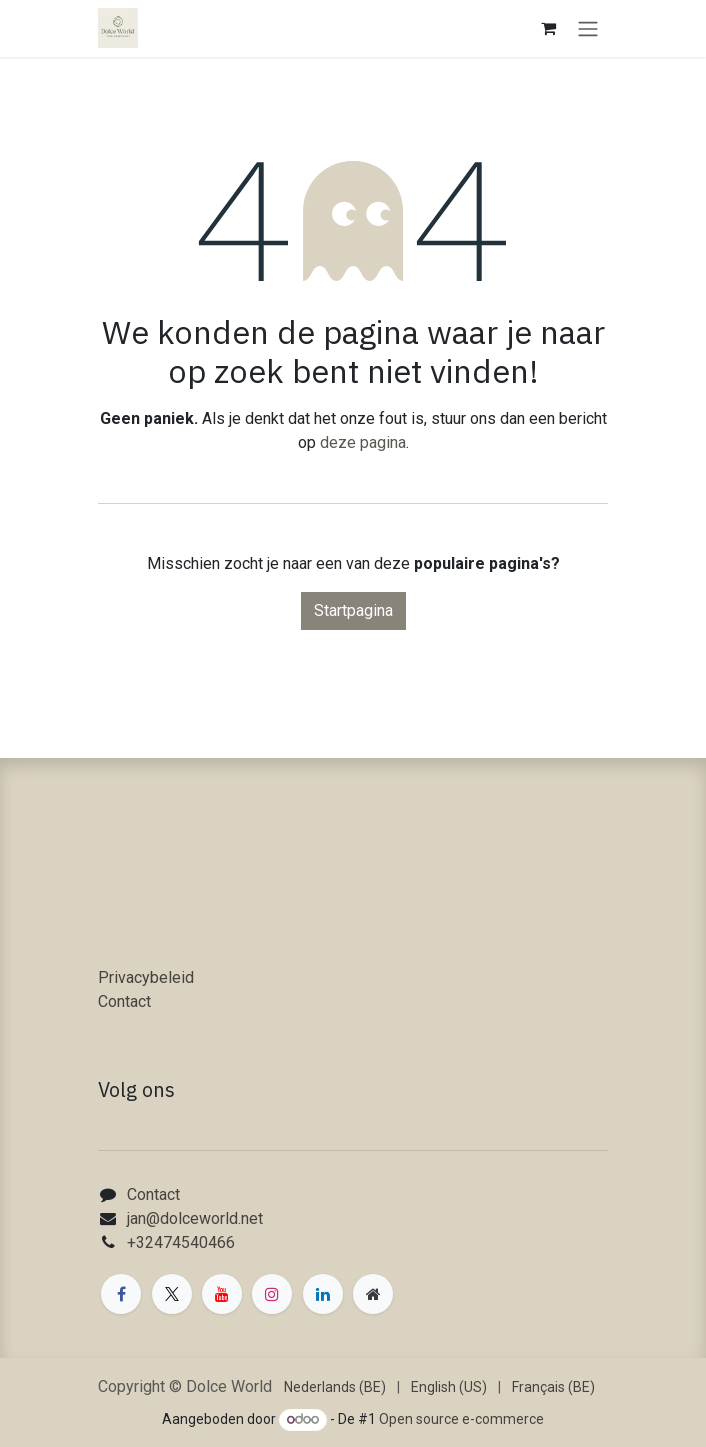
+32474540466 (181, 1242)
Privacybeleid (146, 977)
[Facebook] (121, 1294)
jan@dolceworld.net (195, 1218)
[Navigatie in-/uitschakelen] (588, 28)
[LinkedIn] (323, 1294)
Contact (124, 1001)
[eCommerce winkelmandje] (548, 28)
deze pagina (363, 442)
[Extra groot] (373, 1294)
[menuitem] (335, 1387)
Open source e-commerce (461, 1419)
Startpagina (353, 610)
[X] (172, 1294)
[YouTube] (222, 1294)
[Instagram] (272, 1294)
